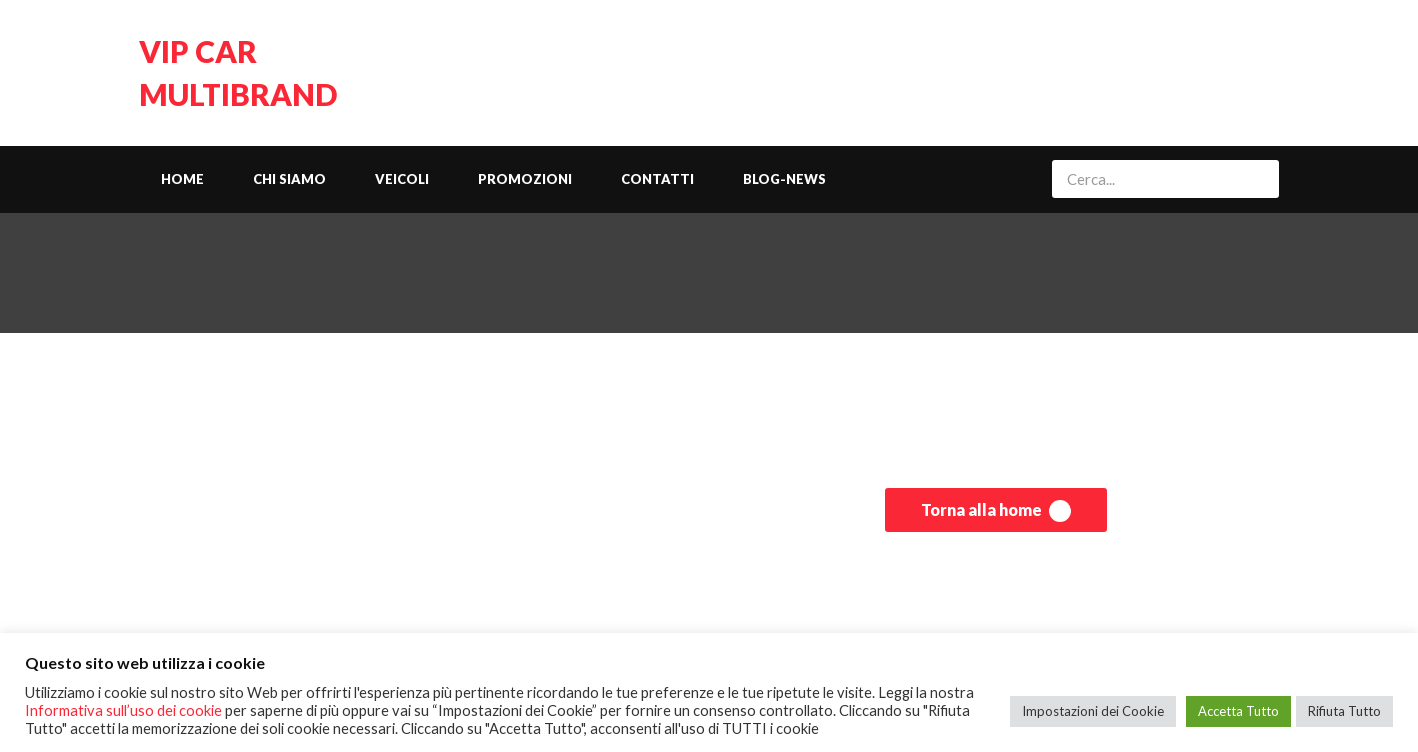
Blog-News (784, 179)
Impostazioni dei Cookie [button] (1093, 711)
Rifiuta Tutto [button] (1344, 711)
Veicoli (402, 179)
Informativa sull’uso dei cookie (123, 710)
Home (182, 179)
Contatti (657, 179)
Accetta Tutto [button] (1238, 711)
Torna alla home (996, 511)
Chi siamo (289, 179)
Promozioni (525, 179)
